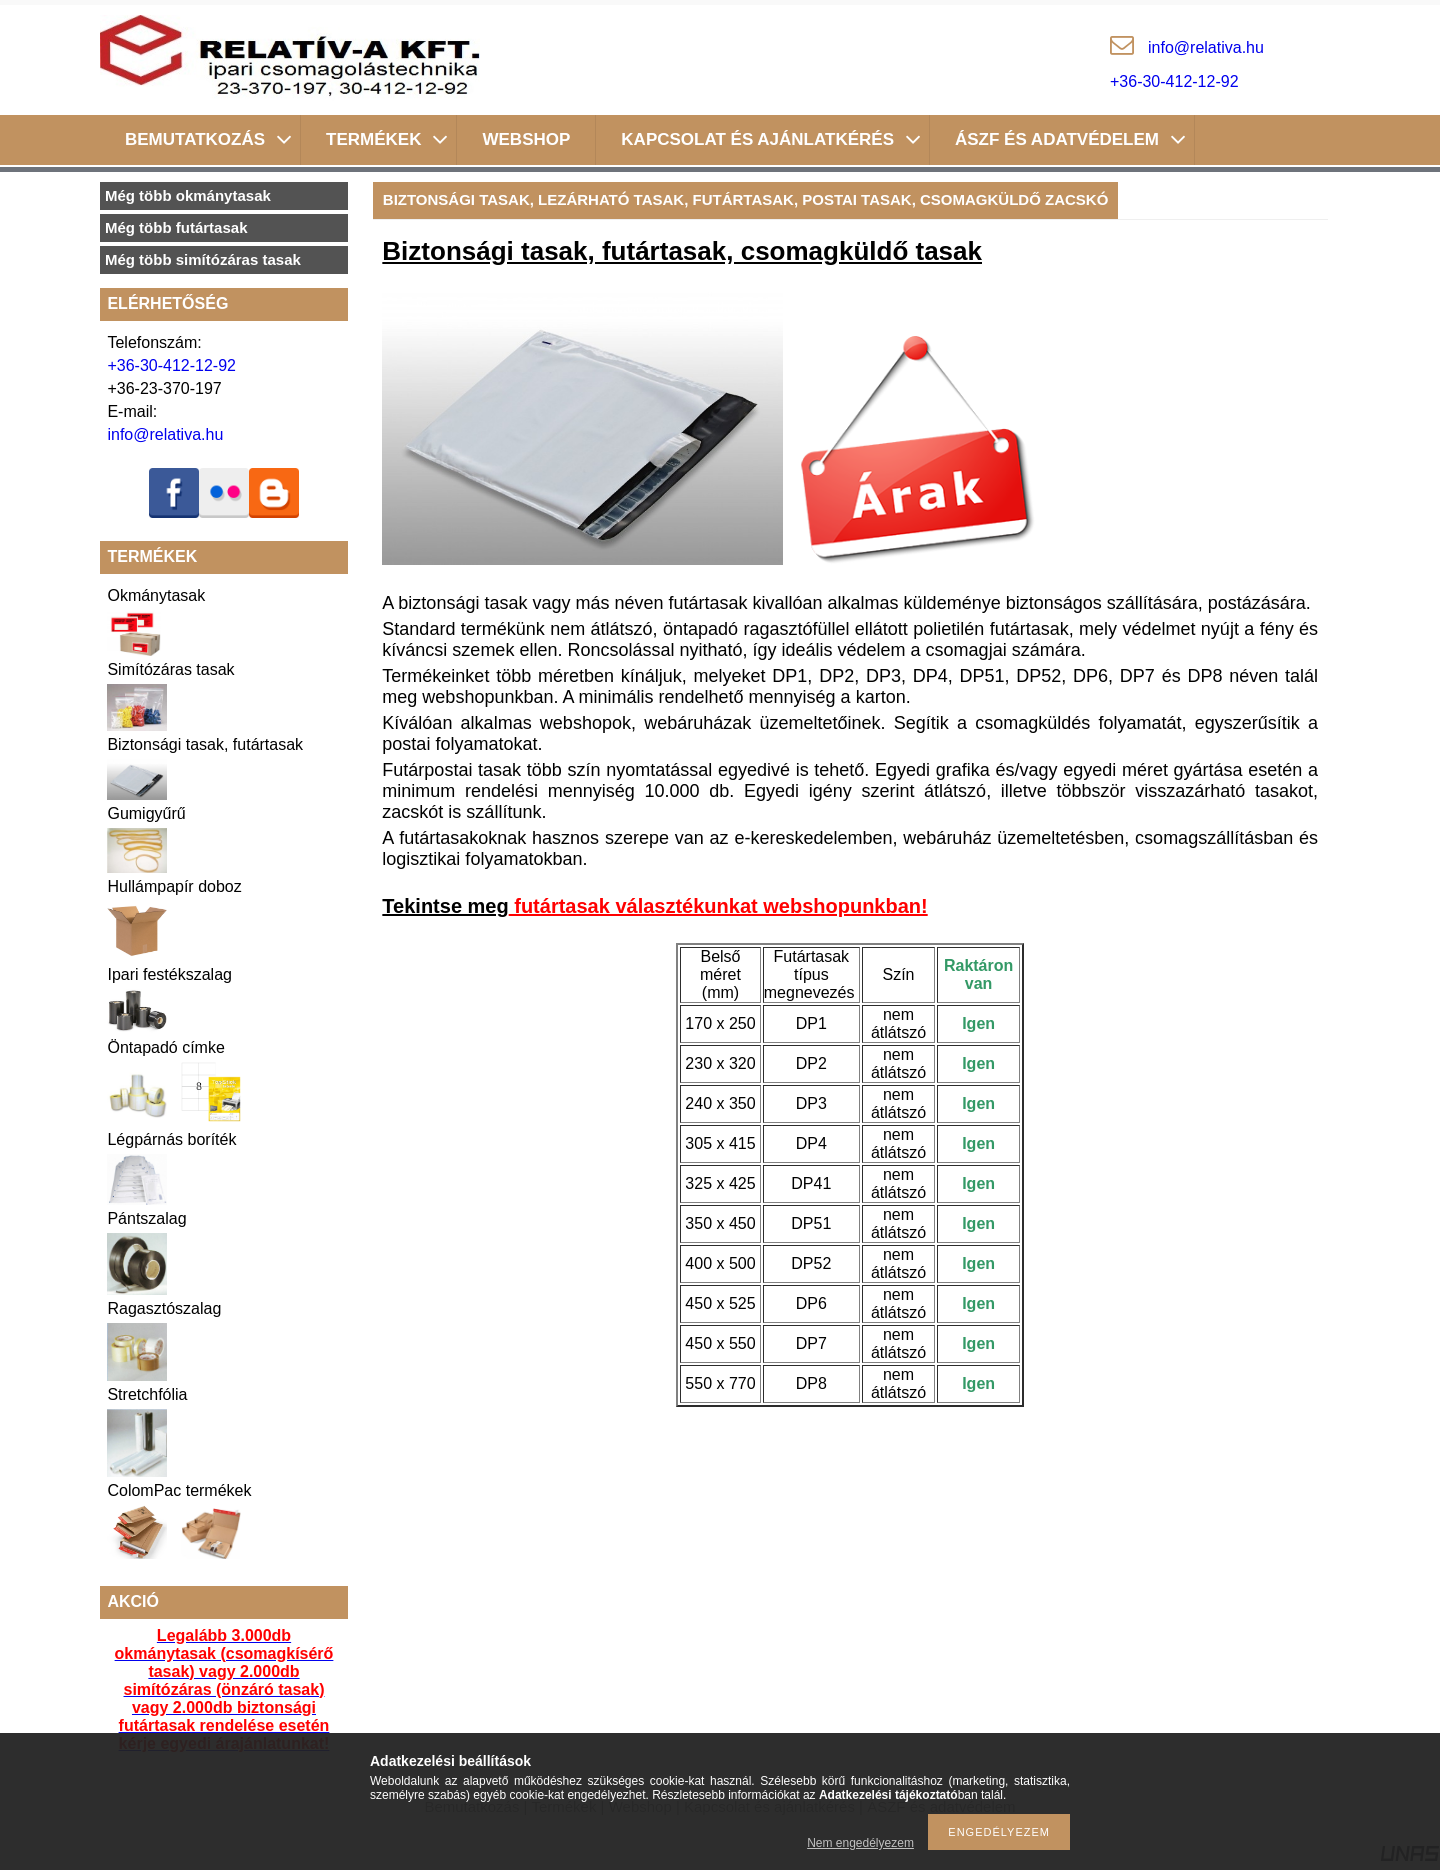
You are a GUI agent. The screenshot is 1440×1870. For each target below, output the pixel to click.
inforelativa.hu (1206, 47)
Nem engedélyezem (860, 1843)
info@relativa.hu (165, 434)
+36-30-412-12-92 (1174, 81)
